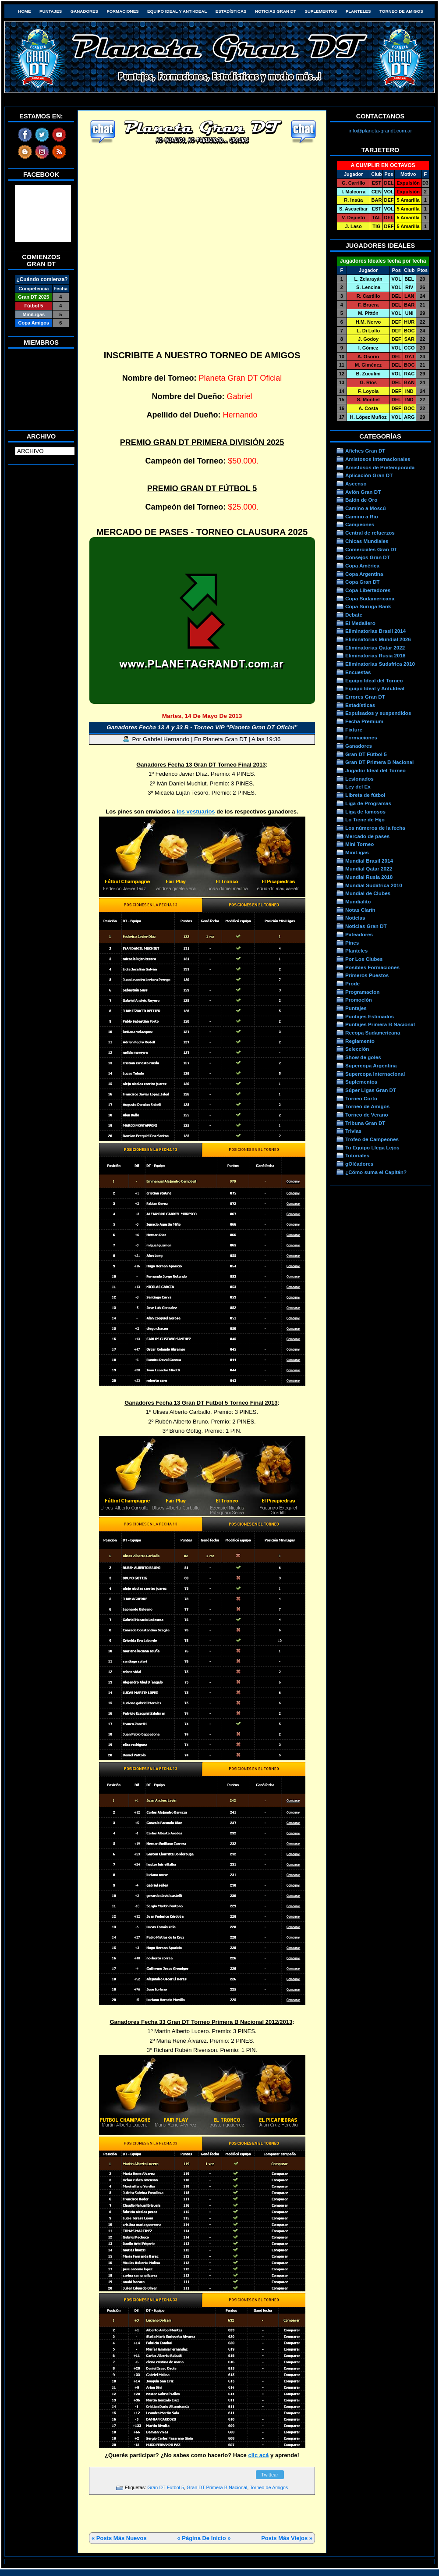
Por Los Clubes (364, 959)
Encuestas (358, 672)
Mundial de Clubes (367, 893)
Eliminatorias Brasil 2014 (375, 631)
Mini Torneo (359, 844)
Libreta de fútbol (365, 795)
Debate (353, 614)
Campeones (359, 524)
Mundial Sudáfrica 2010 (373, 885)
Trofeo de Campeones (372, 1139)
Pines (352, 942)
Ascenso (356, 483)
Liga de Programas (368, 803)
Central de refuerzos (370, 532)
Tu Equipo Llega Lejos (372, 1147)
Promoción (358, 1000)
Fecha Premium (364, 721)
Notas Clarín (360, 910)
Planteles (358, 11)
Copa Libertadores (367, 590)
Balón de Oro (361, 500)
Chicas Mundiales (367, 541)
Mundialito (358, 901)
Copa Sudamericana (369, 598)
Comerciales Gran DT (371, 549)
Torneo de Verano (366, 1114)
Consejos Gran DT (367, 557)
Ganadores (84, 11)
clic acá (258, 2455)
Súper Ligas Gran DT (370, 1090)
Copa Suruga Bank (368, 606)
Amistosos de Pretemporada (379, 467)
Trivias (353, 1131)
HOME (24, 11)
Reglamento (360, 1041)
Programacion (362, 992)
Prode (352, 983)
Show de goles (363, 1057)
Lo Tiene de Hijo (365, 819)
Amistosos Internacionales (378, 459)
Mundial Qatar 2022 (368, 868)
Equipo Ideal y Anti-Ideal (177, 11)
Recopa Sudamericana (372, 1032)
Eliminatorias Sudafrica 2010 (380, 664)
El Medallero (360, 623)
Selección (357, 1049)
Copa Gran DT (362, 582)
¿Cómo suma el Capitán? (376, 1172)
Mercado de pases (367, 836)
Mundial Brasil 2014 (369, 860)
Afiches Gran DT (365, 450)
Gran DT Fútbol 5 (165, 2487)
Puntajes (50, 11)
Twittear (269, 2474)
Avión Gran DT (363, 492)
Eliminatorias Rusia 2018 (375, 655)
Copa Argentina (364, 574)
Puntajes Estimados (369, 1016)
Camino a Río (361, 516)
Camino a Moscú (365, 508)
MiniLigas (357, 852)
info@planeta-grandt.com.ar (380, 130)
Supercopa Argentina (371, 1065)
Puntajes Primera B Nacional (380, 1024)
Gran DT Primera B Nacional (217, 2487)
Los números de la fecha (375, 828)
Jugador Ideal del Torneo (375, 770)
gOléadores (359, 1164)
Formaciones (123, 11)
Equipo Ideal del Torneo (374, 680)
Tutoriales (357, 1155)
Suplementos (320, 11)
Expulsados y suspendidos (378, 713)
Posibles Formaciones (372, 967)
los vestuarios (196, 811)
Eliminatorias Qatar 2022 (375, 647)
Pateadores (359, 934)
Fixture (353, 729)
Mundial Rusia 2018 (369, 877)
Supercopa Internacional (375, 1074)
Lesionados (359, 778)
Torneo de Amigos (401, 11)
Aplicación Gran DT (369, 475)
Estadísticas (231, 11)
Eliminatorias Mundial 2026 (378, 639)
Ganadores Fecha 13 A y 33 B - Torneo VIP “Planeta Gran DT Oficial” (201, 727)
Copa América (362, 565)
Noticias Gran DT (275, 11)
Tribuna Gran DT (365, 1123)
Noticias (355, 918)
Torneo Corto (361, 1098)
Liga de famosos (365, 811)
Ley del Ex (358, 786)
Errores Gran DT (365, 696)
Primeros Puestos (367, 975)
